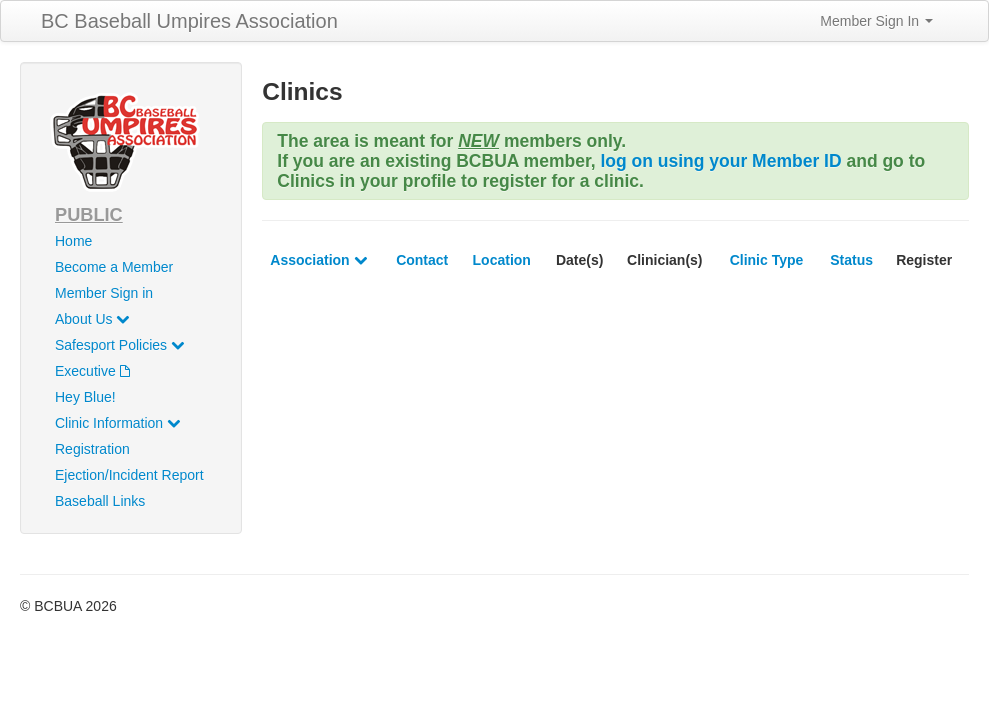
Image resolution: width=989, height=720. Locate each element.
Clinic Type (767, 260)
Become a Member (114, 267)
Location (502, 260)
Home (73, 241)
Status (851, 260)
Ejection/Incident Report (129, 475)
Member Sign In (876, 21)
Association (318, 260)
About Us (92, 319)
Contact (422, 260)
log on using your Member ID (720, 161)
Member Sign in (104, 293)
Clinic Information (117, 423)
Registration (92, 449)
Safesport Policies (119, 345)
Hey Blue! (85, 397)
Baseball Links (100, 501)
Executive (92, 371)
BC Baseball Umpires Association (189, 21)
